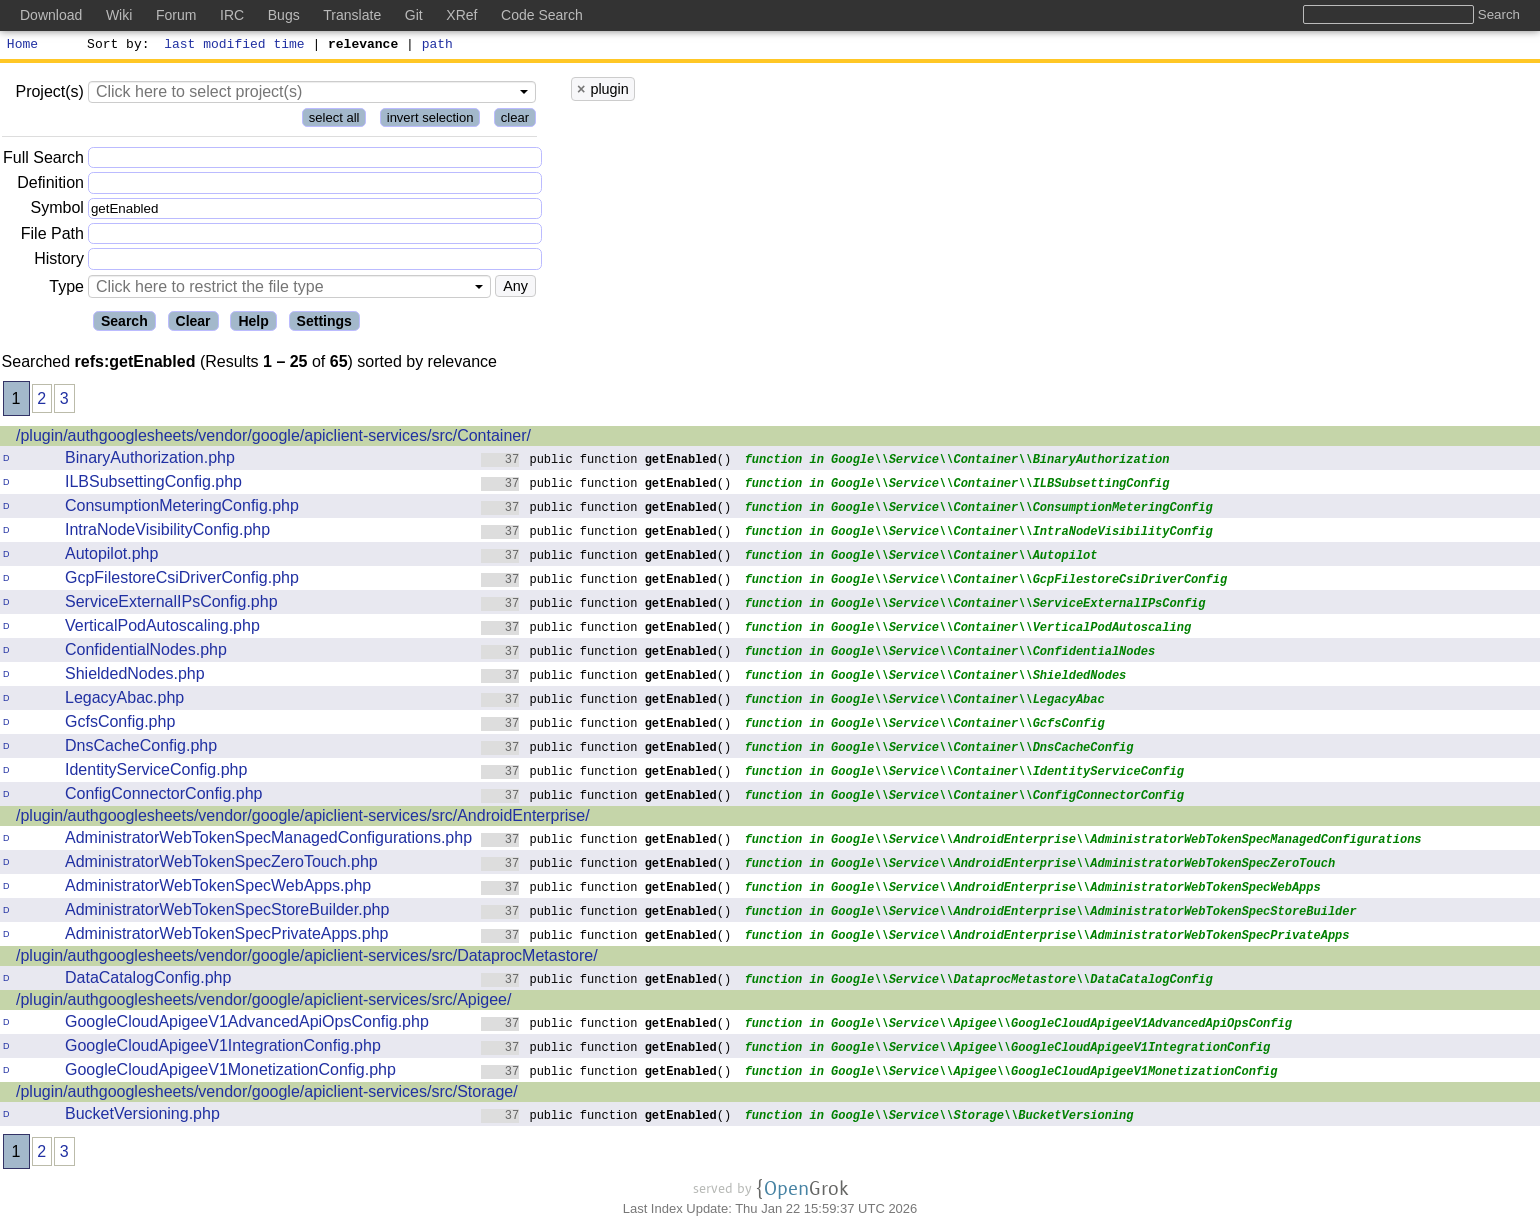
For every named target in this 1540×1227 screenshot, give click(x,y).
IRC (232, 15)
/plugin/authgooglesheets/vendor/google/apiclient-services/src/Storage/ (267, 1094)
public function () (606, 461)
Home (22, 46)
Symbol (57, 211)
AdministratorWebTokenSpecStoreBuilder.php (227, 912)
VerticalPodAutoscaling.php (162, 628)
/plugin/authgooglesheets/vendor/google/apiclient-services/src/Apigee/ (263, 1002)
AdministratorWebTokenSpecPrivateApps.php (226, 936)
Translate (352, 15)
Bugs (284, 15)
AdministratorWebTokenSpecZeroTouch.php (221, 864)
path (437, 46)
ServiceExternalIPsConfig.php (171, 604)
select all (334, 120)
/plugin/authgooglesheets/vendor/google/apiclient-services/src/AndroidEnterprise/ (303, 818)
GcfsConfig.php (120, 724)
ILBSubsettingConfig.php (153, 484)
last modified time (235, 46)
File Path (52, 236)
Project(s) (49, 94)
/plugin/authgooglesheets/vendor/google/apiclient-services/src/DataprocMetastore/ (307, 958)
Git (414, 15)
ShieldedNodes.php (135, 676)
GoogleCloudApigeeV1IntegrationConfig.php (223, 1048)
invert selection (430, 120)
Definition (50, 185)
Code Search (542, 15)
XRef (461, 15)
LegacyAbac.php (124, 700)
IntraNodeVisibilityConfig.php (167, 532)
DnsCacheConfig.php (141, 748)
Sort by (115, 46)
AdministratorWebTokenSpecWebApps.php (218, 888)
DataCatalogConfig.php (148, 980)
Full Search (43, 160)
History (59, 261)
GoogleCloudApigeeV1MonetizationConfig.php (230, 1072)
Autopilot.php (111, 556)
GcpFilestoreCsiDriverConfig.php (182, 580)
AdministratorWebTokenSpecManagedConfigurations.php (268, 840)
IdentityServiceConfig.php (156, 772)
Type (66, 289)
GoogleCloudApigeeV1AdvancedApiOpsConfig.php (247, 1024)
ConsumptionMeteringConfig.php (182, 508)
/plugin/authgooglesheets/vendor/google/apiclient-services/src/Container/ (273, 438)
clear (515, 120)
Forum (176, 15)
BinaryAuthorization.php (150, 460)
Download (51, 15)
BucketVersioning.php (142, 1116)
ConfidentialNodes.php (146, 652)
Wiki (119, 15)
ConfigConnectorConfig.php (163, 796)
